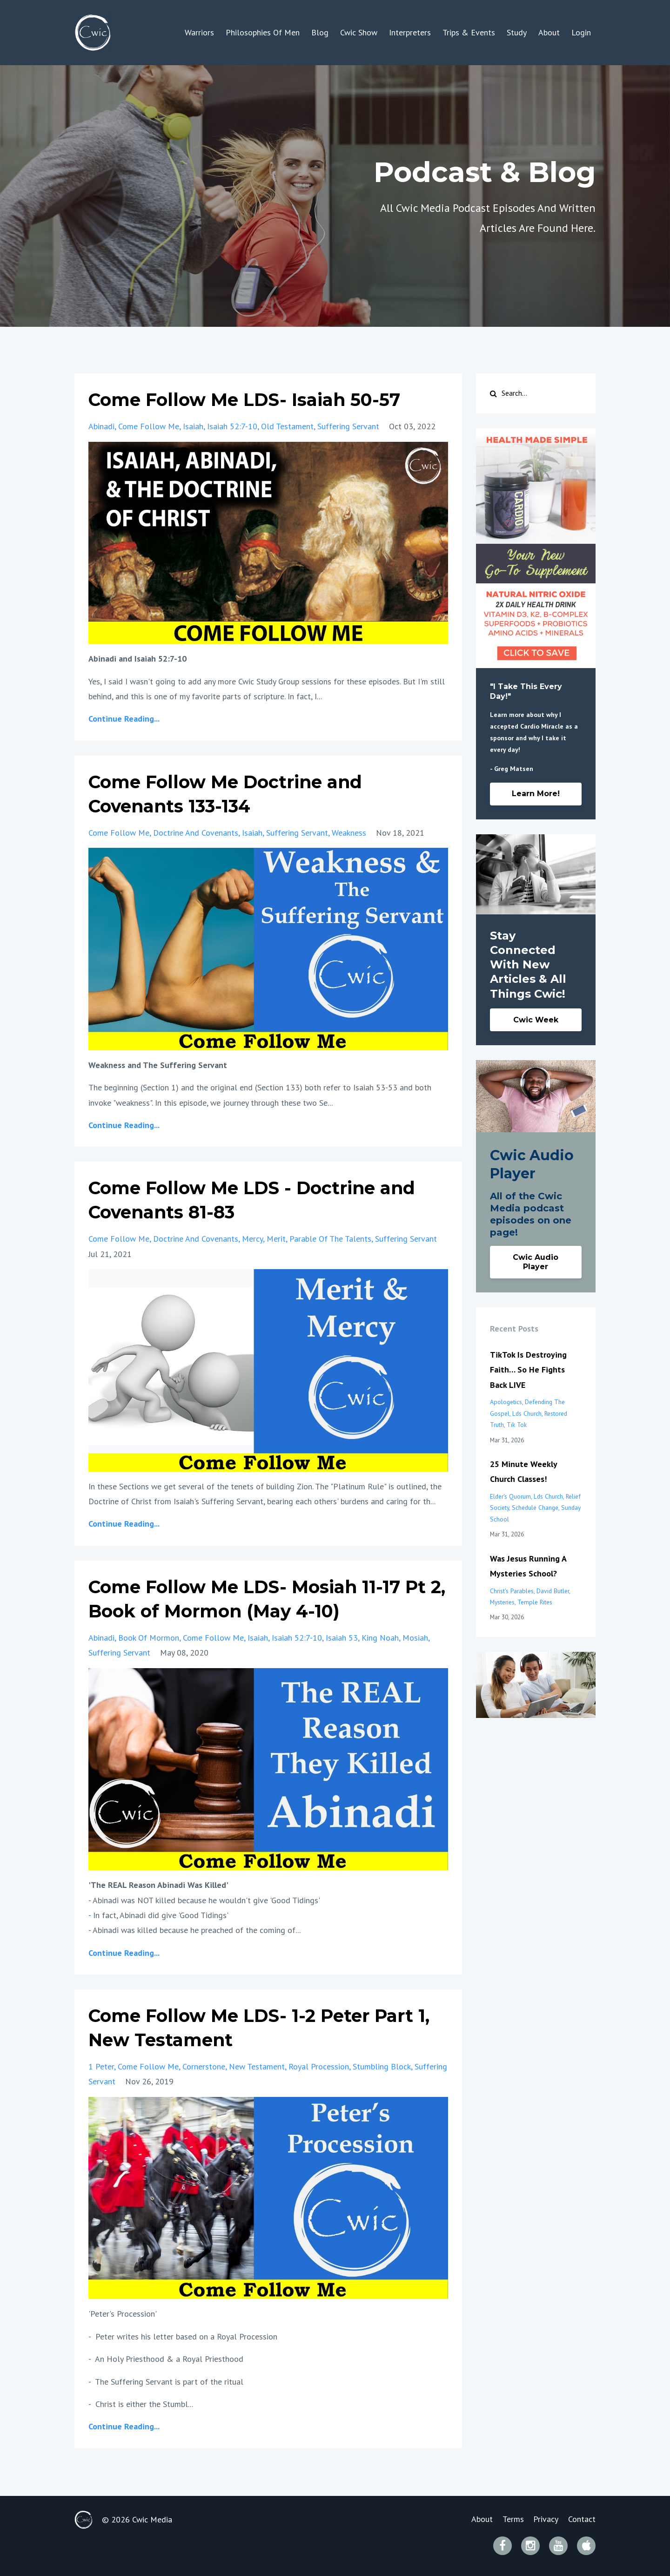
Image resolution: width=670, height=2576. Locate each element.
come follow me (148, 426)
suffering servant (348, 426)
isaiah (193, 426)
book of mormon (148, 1637)
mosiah (415, 1637)
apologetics (506, 1402)
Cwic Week (535, 1019)
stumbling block (382, 2066)
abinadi (101, 426)
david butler (552, 1591)
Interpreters (410, 32)
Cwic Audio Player (535, 1262)
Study (517, 32)
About (549, 32)
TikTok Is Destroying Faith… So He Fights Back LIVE (528, 1369)
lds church (527, 1413)
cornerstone (203, 2066)
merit (276, 1238)
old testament (287, 426)
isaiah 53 (342, 1637)
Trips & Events (468, 32)
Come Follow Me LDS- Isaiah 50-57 (253, 399)
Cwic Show (358, 32)
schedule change (535, 1507)
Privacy (543, 2519)
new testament (257, 2066)
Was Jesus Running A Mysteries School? (528, 1566)
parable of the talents (330, 1238)
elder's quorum (510, 1496)
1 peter (101, 2066)
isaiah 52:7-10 (232, 426)
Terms (509, 2519)
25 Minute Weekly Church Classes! (523, 1471)
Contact (582, 2519)
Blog (319, 32)
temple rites (534, 1602)
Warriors (199, 32)
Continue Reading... (124, 718)
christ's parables (512, 1591)
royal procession (318, 2066)
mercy (252, 1238)
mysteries (502, 1602)
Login (581, 32)
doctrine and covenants (195, 832)
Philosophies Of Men (263, 32)
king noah (380, 1637)
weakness (349, 832)
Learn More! (536, 793)
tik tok (517, 1424)
